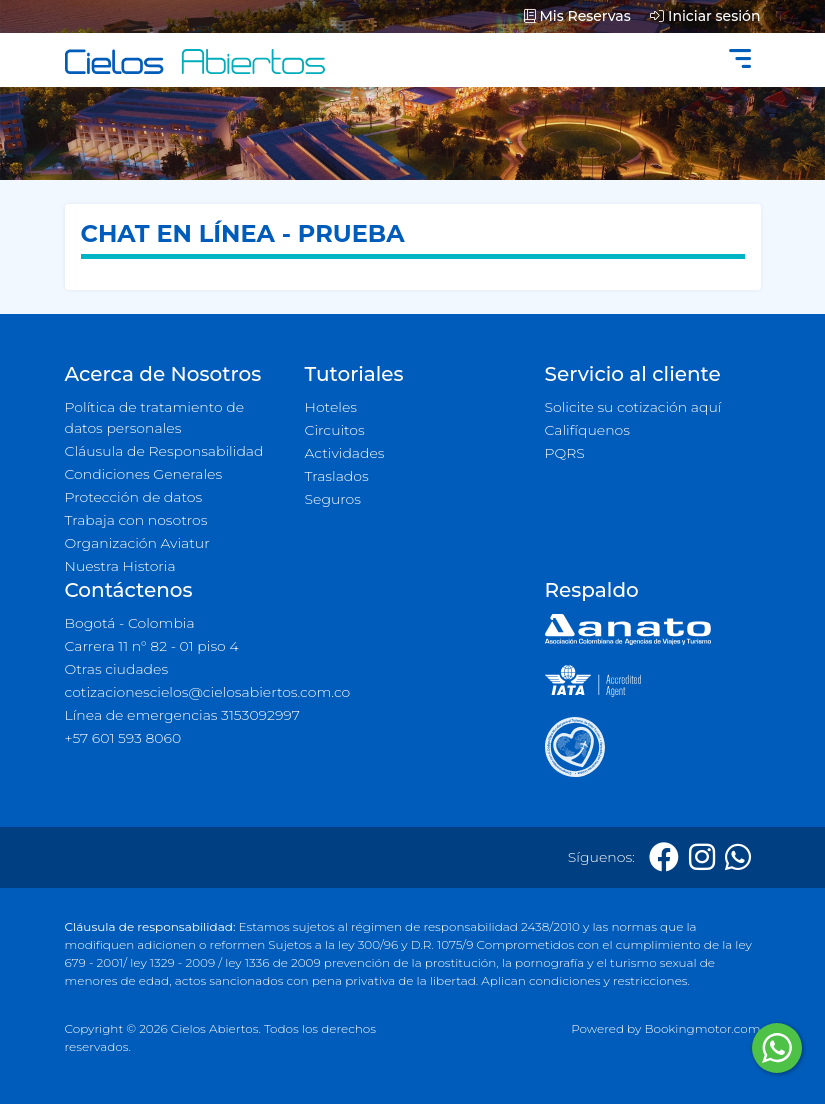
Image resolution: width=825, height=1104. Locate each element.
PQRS (565, 453)
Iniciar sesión (705, 16)
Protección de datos (134, 497)
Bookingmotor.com (702, 1028)
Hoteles (331, 407)
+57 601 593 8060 (123, 738)
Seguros (333, 499)
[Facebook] (664, 857)
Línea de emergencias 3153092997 (182, 715)
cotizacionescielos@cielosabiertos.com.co (208, 692)
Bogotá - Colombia (130, 623)
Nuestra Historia (120, 566)
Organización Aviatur (137, 543)
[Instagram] (702, 857)
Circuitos (335, 430)
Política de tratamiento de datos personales (155, 417)
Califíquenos (587, 430)
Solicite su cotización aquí (633, 407)
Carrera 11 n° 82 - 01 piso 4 (152, 646)
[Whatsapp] (738, 857)
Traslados (337, 476)
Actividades (345, 453)
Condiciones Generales (144, 474)
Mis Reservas (577, 16)
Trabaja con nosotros (136, 520)
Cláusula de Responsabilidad (164, 451)
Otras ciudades (117, 669)
